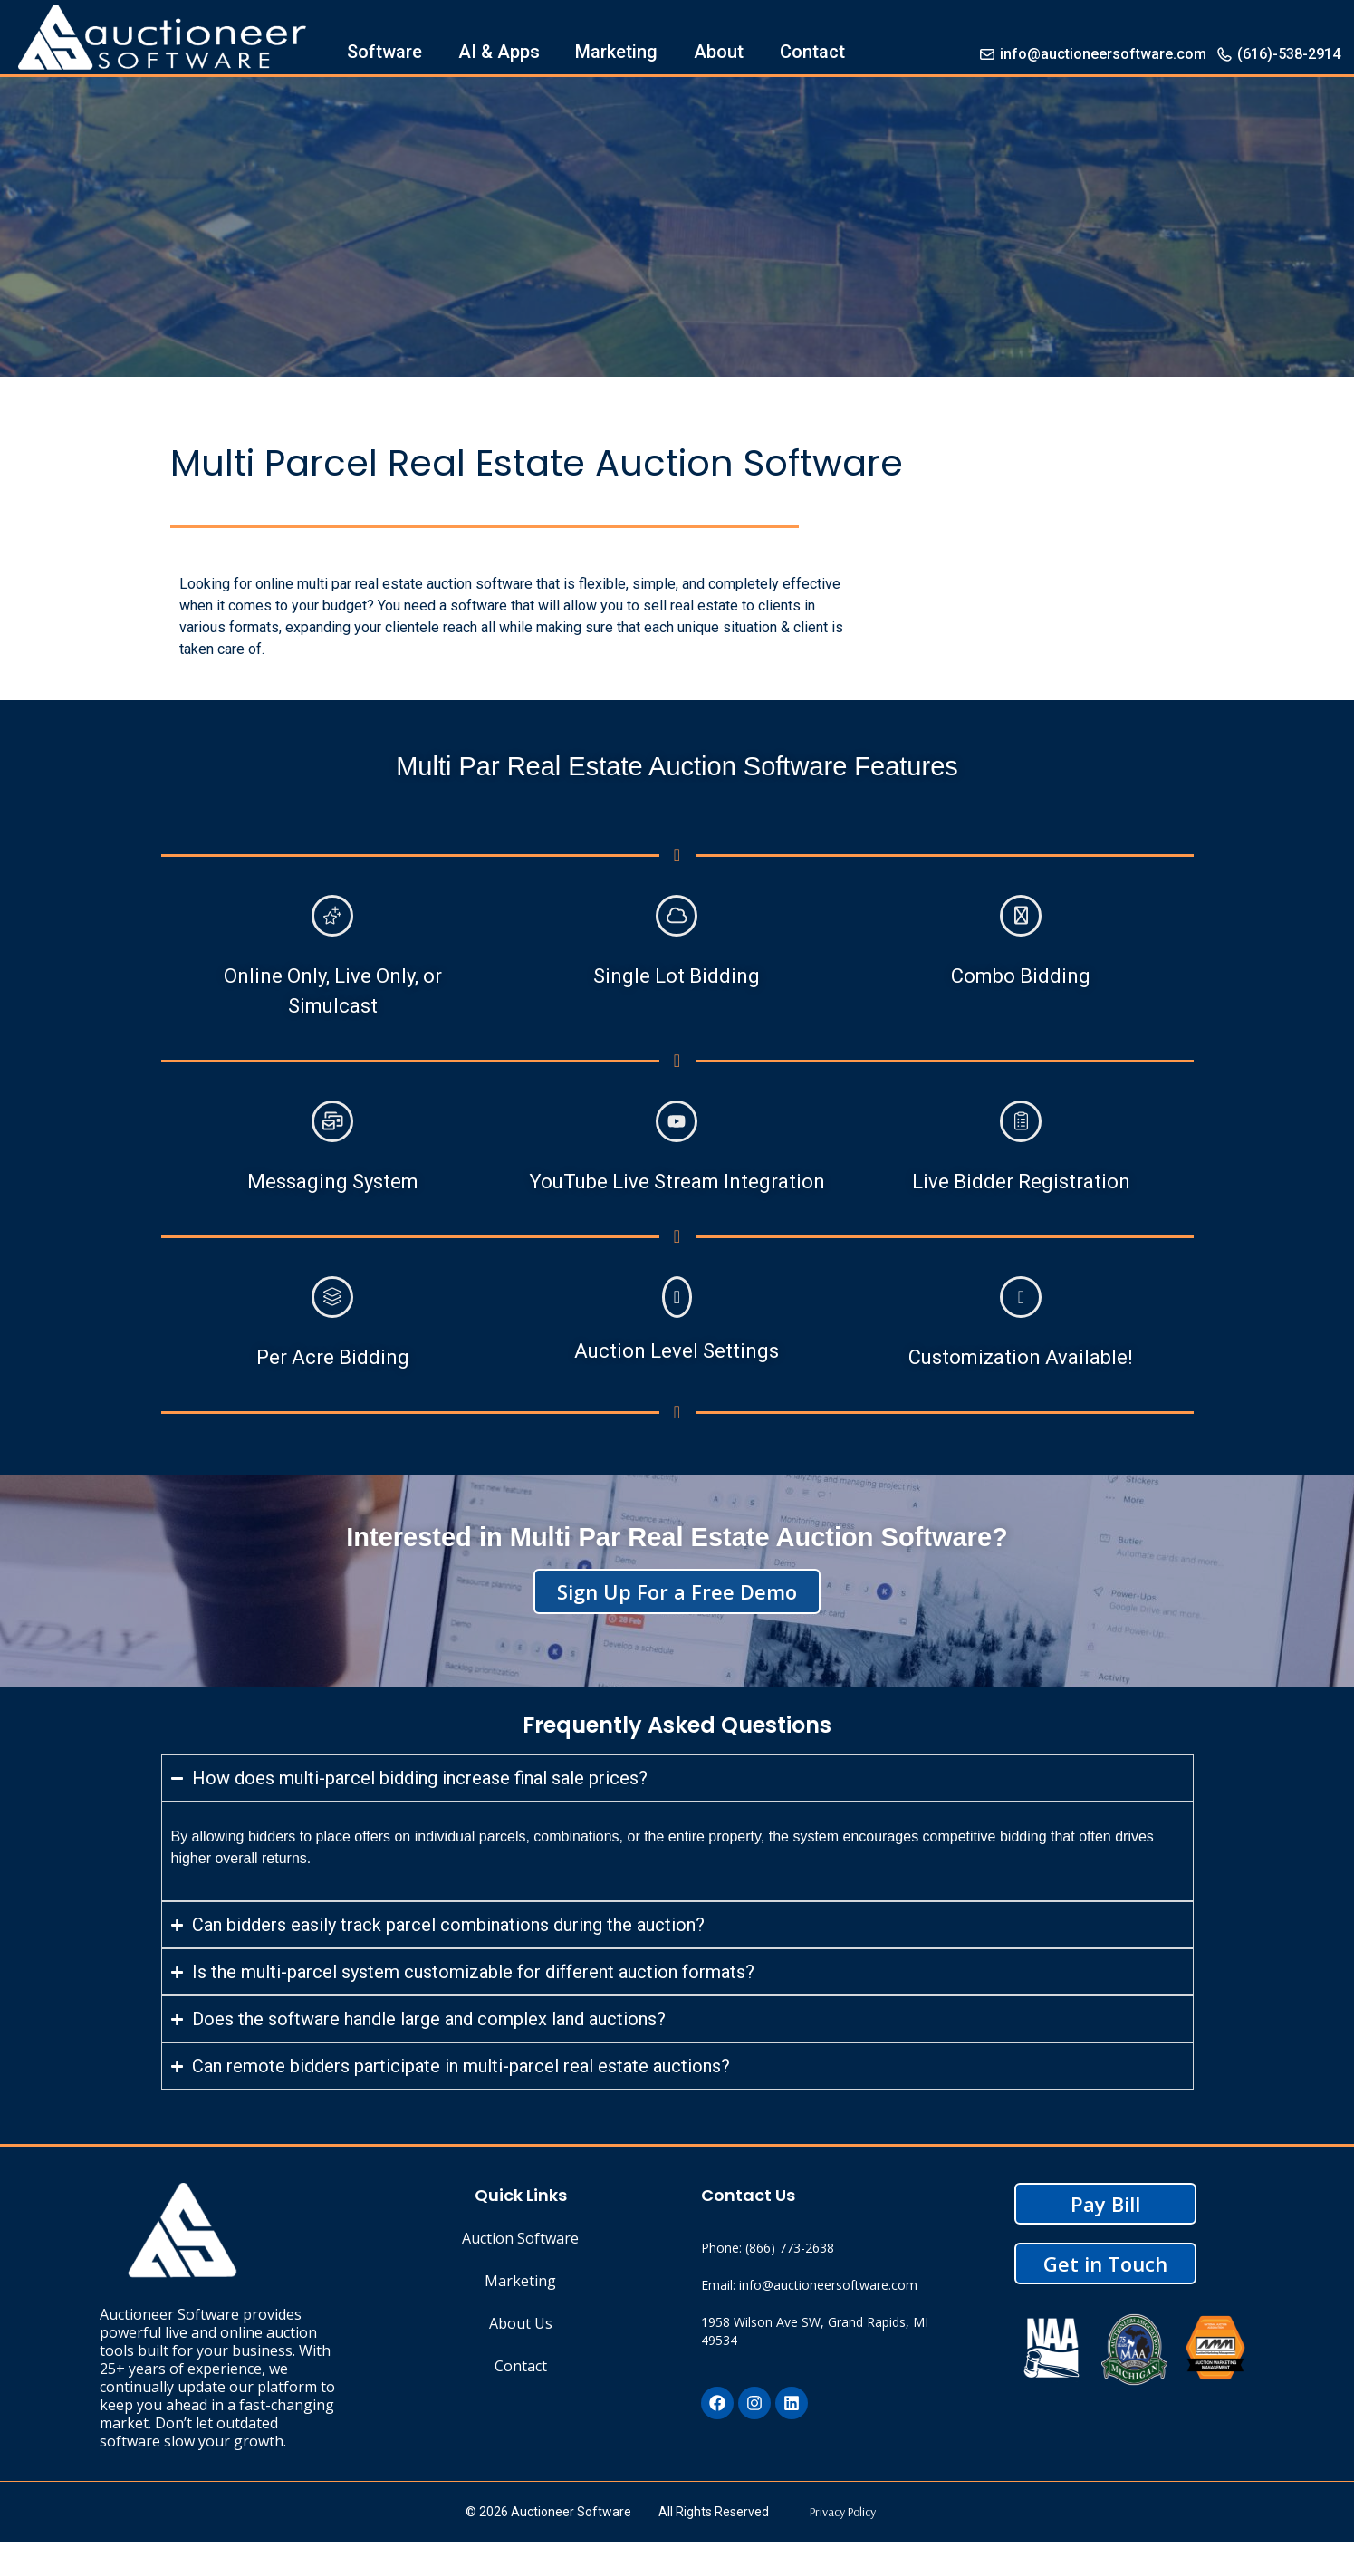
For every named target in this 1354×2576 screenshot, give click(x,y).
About (719, 51)
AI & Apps (499, 51)
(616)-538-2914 (1277, 53)
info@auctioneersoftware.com (1092, 53)
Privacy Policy (843, 2512)
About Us (520, 2323)
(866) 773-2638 (789, 2247)
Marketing (616, 51)
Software (384, 51)
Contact (812, 51)
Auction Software (520, 2238)
